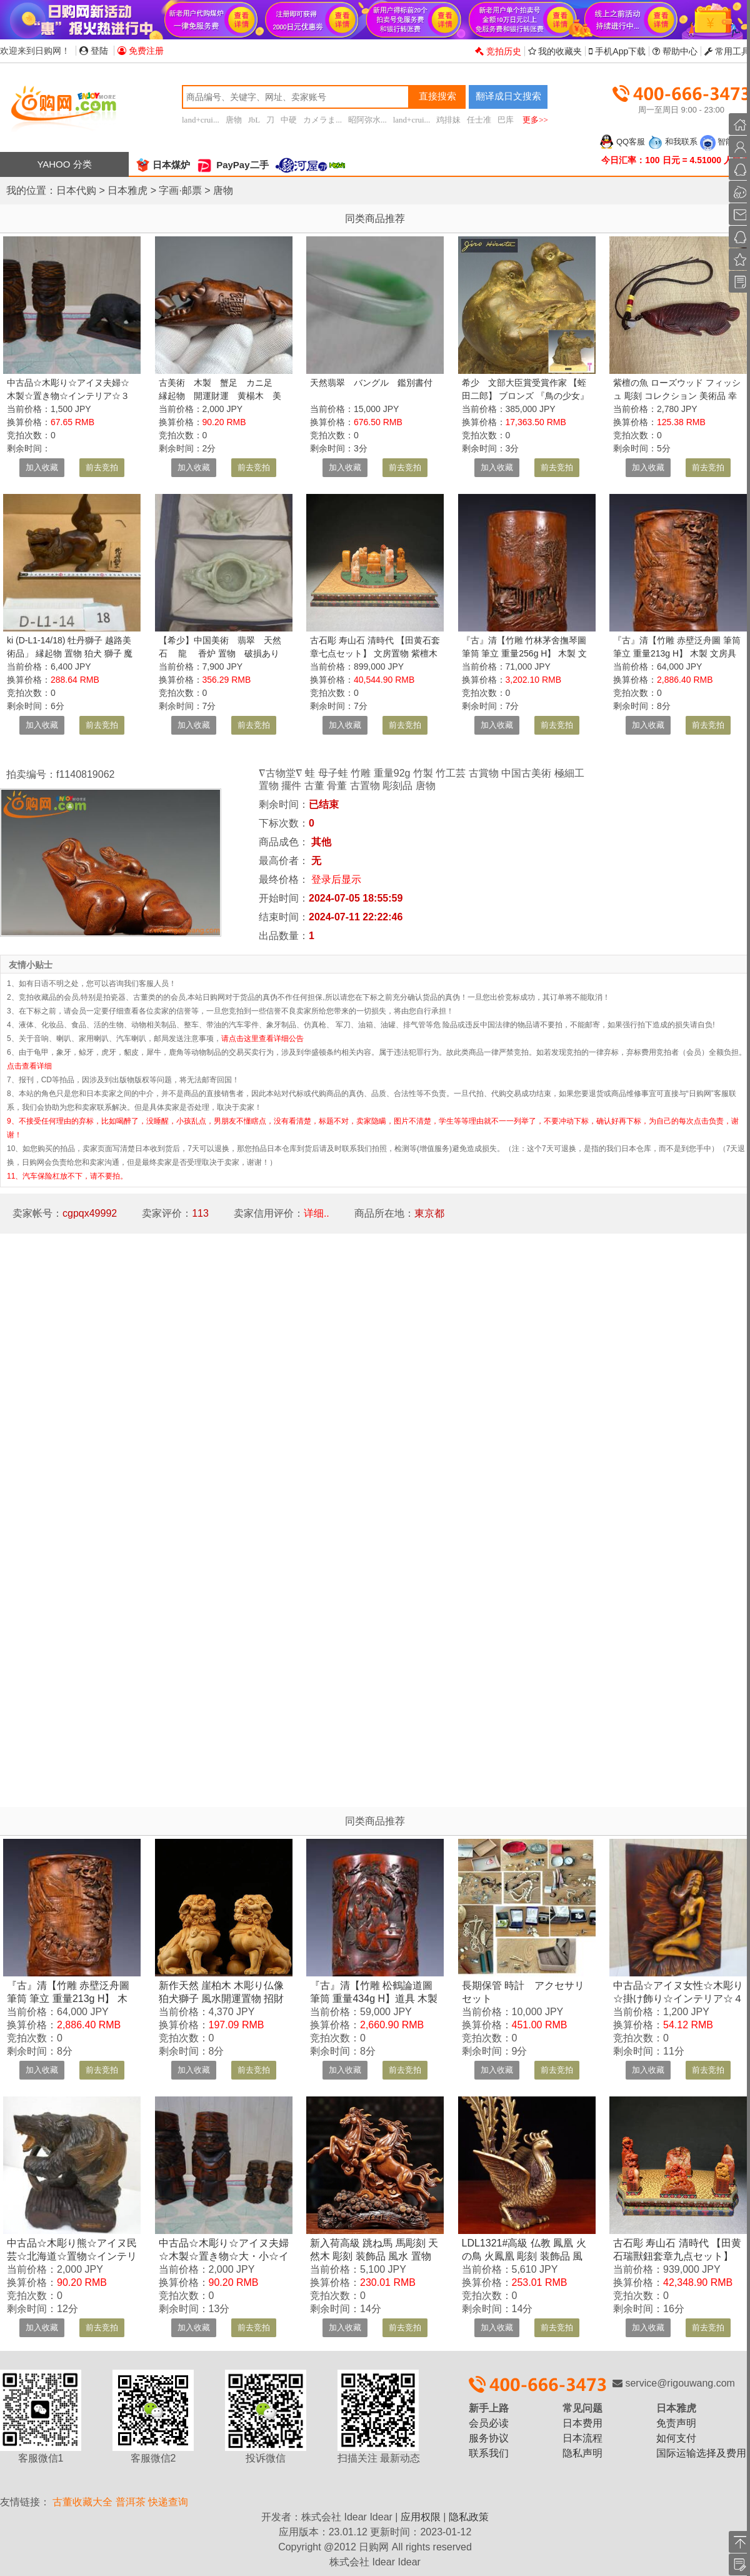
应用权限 (421, 2517)
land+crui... (200, 119)
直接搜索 (437, 96)
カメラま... (322, 119)
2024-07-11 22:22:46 (355, 917)
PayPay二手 (232, 164)
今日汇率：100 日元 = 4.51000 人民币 (675, 160)
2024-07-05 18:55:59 (355, 898)
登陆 (93, 51)
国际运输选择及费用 (701, 2453)
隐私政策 (469, 2517)
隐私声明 (582, 2453)
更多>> (535, 119)
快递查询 (168, 2502)
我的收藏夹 (555, 51)
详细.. (316, 1213)
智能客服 (725, 141)
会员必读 (489, 2423)
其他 (321, 842)
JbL (254, 119)
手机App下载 (617, 51)
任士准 (479, 119)
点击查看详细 (29, 1066)
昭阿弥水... (367, 119)
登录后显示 (336, 879)
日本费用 (582, 2423)
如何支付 (676, 2438)
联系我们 (489, 2453)
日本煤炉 (162, 164)
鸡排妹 (448, 119)
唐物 (234, 119)
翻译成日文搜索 (508, 96)
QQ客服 (622, 141)
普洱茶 (131, 2502)
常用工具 (727, 51)
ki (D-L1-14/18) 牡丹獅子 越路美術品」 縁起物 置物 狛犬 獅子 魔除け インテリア (69, 653)
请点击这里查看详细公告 (262, 1038)
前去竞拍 (102, 467)
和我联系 (673, 141)
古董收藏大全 (82, 2502)
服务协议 (489, 2438)
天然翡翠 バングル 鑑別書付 (371, 383)
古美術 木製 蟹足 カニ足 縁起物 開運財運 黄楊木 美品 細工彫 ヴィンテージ (220, 396)
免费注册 (141, 51)
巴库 (506, 119)
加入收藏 (42, 467)
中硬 (289, 119)
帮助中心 (675, 51)
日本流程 (582, 2438)
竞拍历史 (498, 51)
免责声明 (676, 2423)
